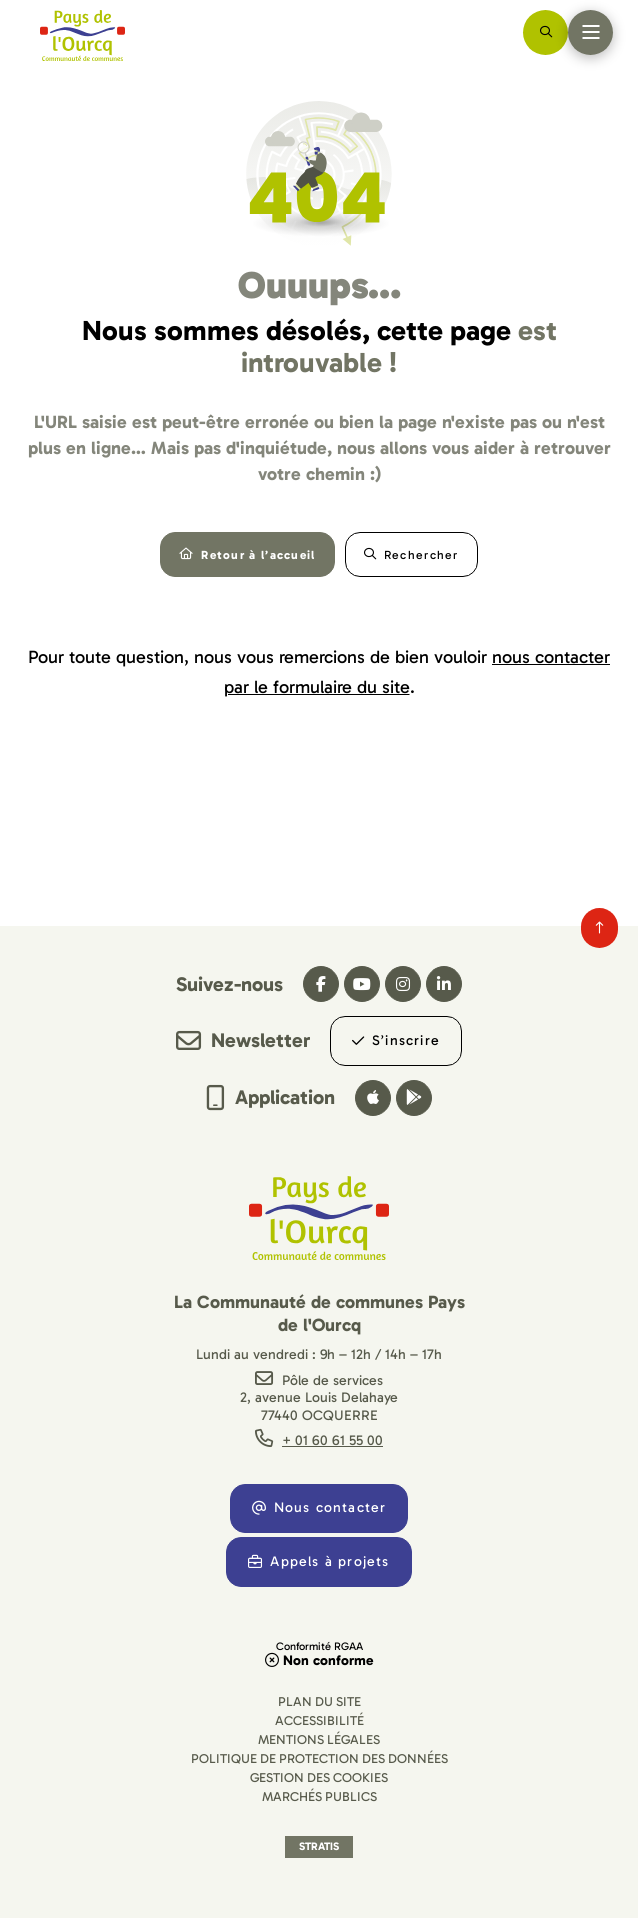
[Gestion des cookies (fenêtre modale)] (319, 1777)
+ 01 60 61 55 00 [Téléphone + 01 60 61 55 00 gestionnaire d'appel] (332, 1440)
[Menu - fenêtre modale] (590, 32)
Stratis (319, 1846)
